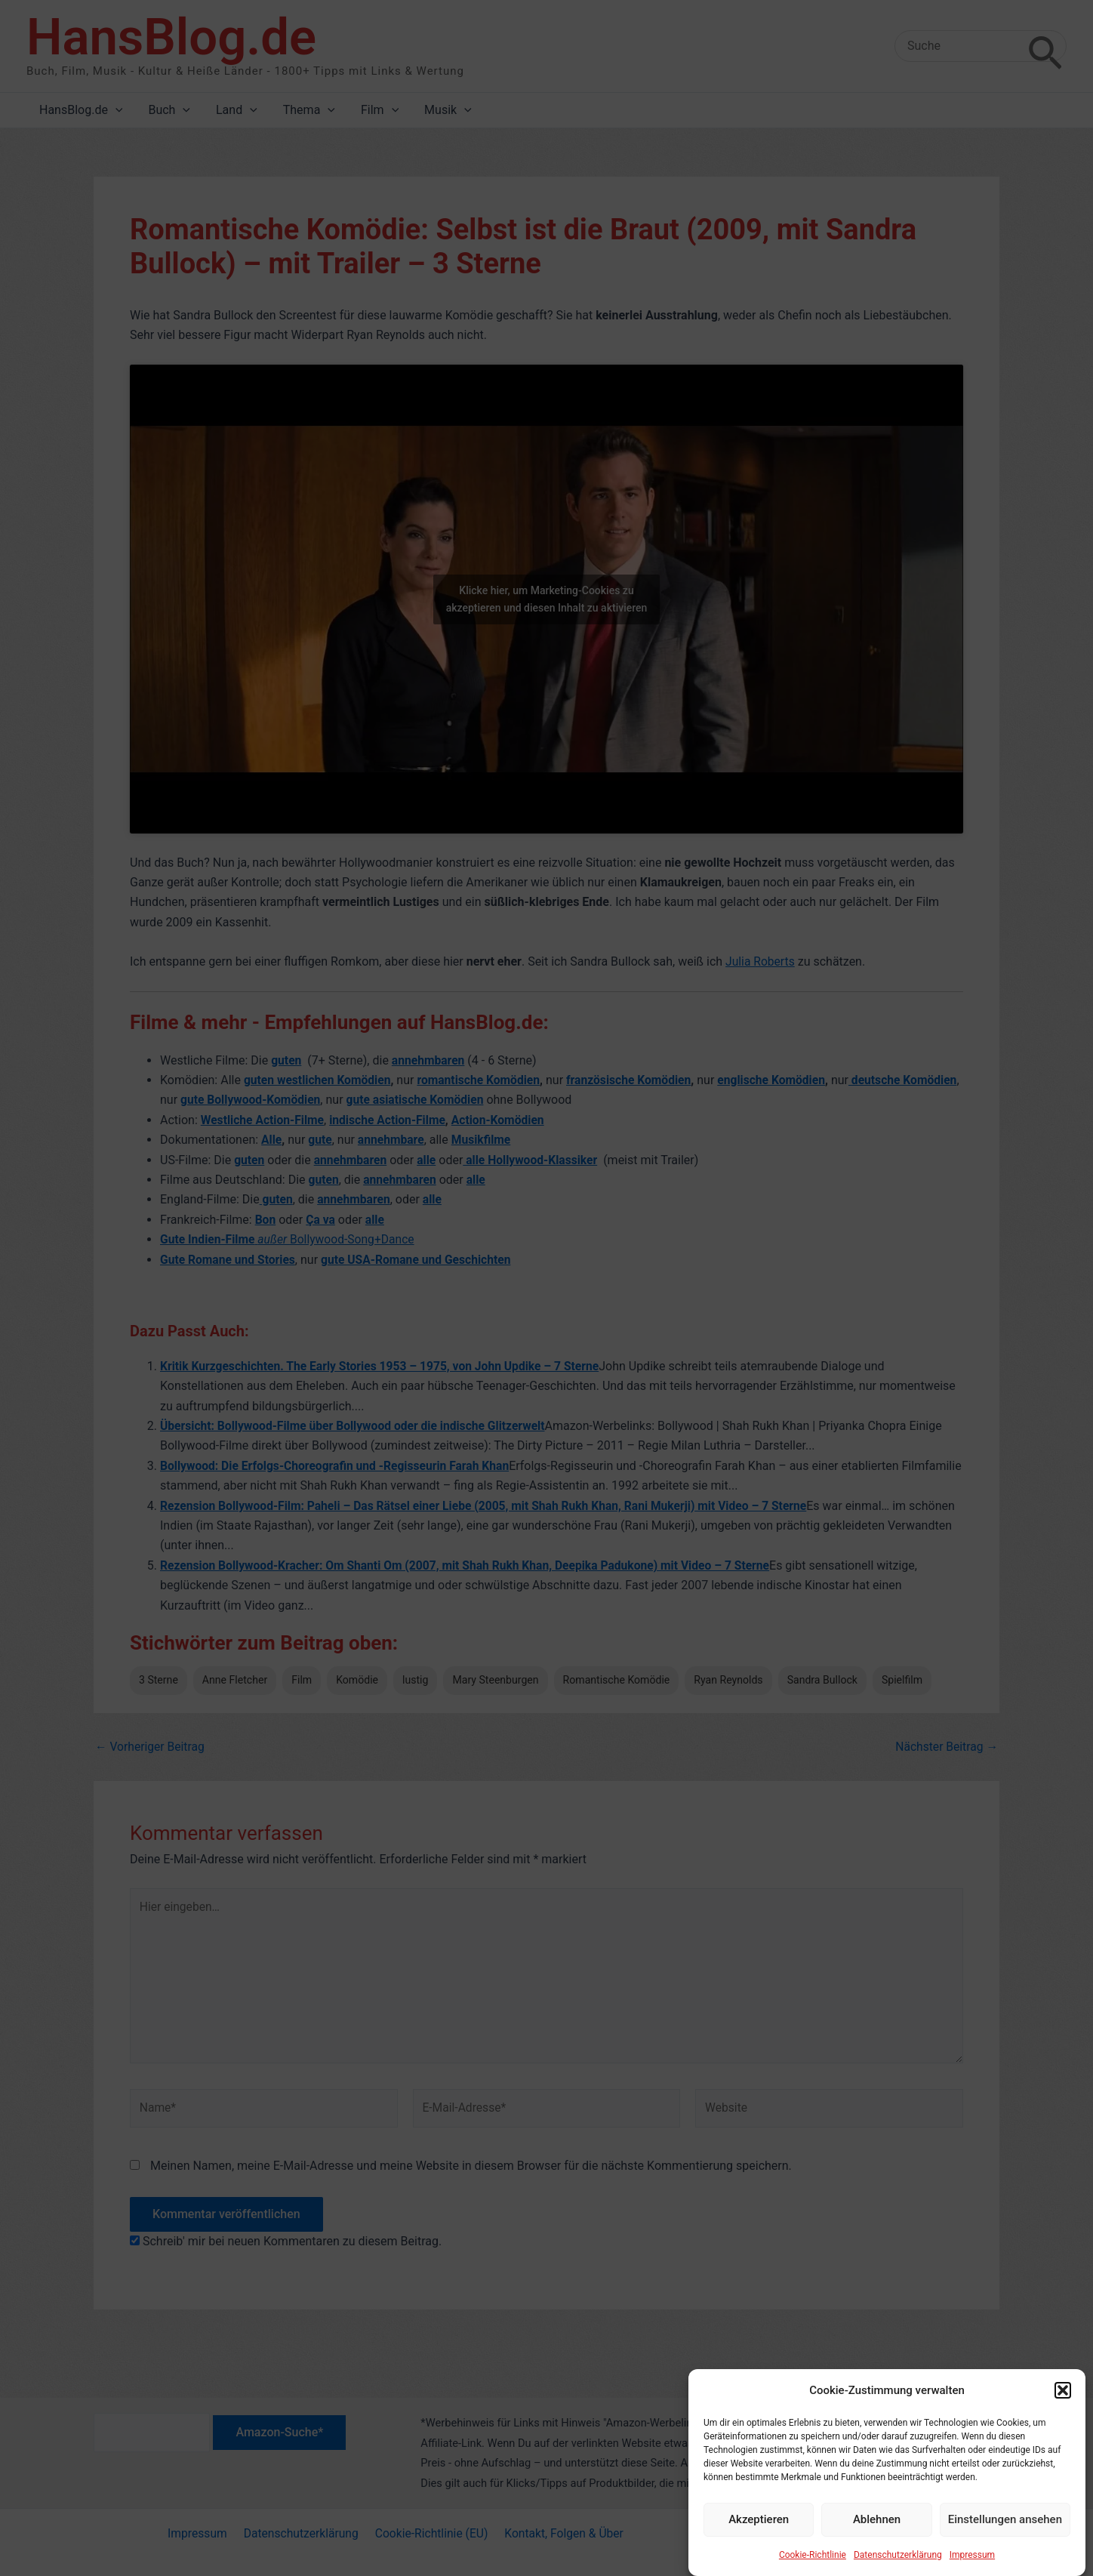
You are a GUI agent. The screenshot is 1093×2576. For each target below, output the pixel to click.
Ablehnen (877, 2546)
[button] (1062, 2416)
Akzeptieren (758, 2546)
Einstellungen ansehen (1005, 2546)
